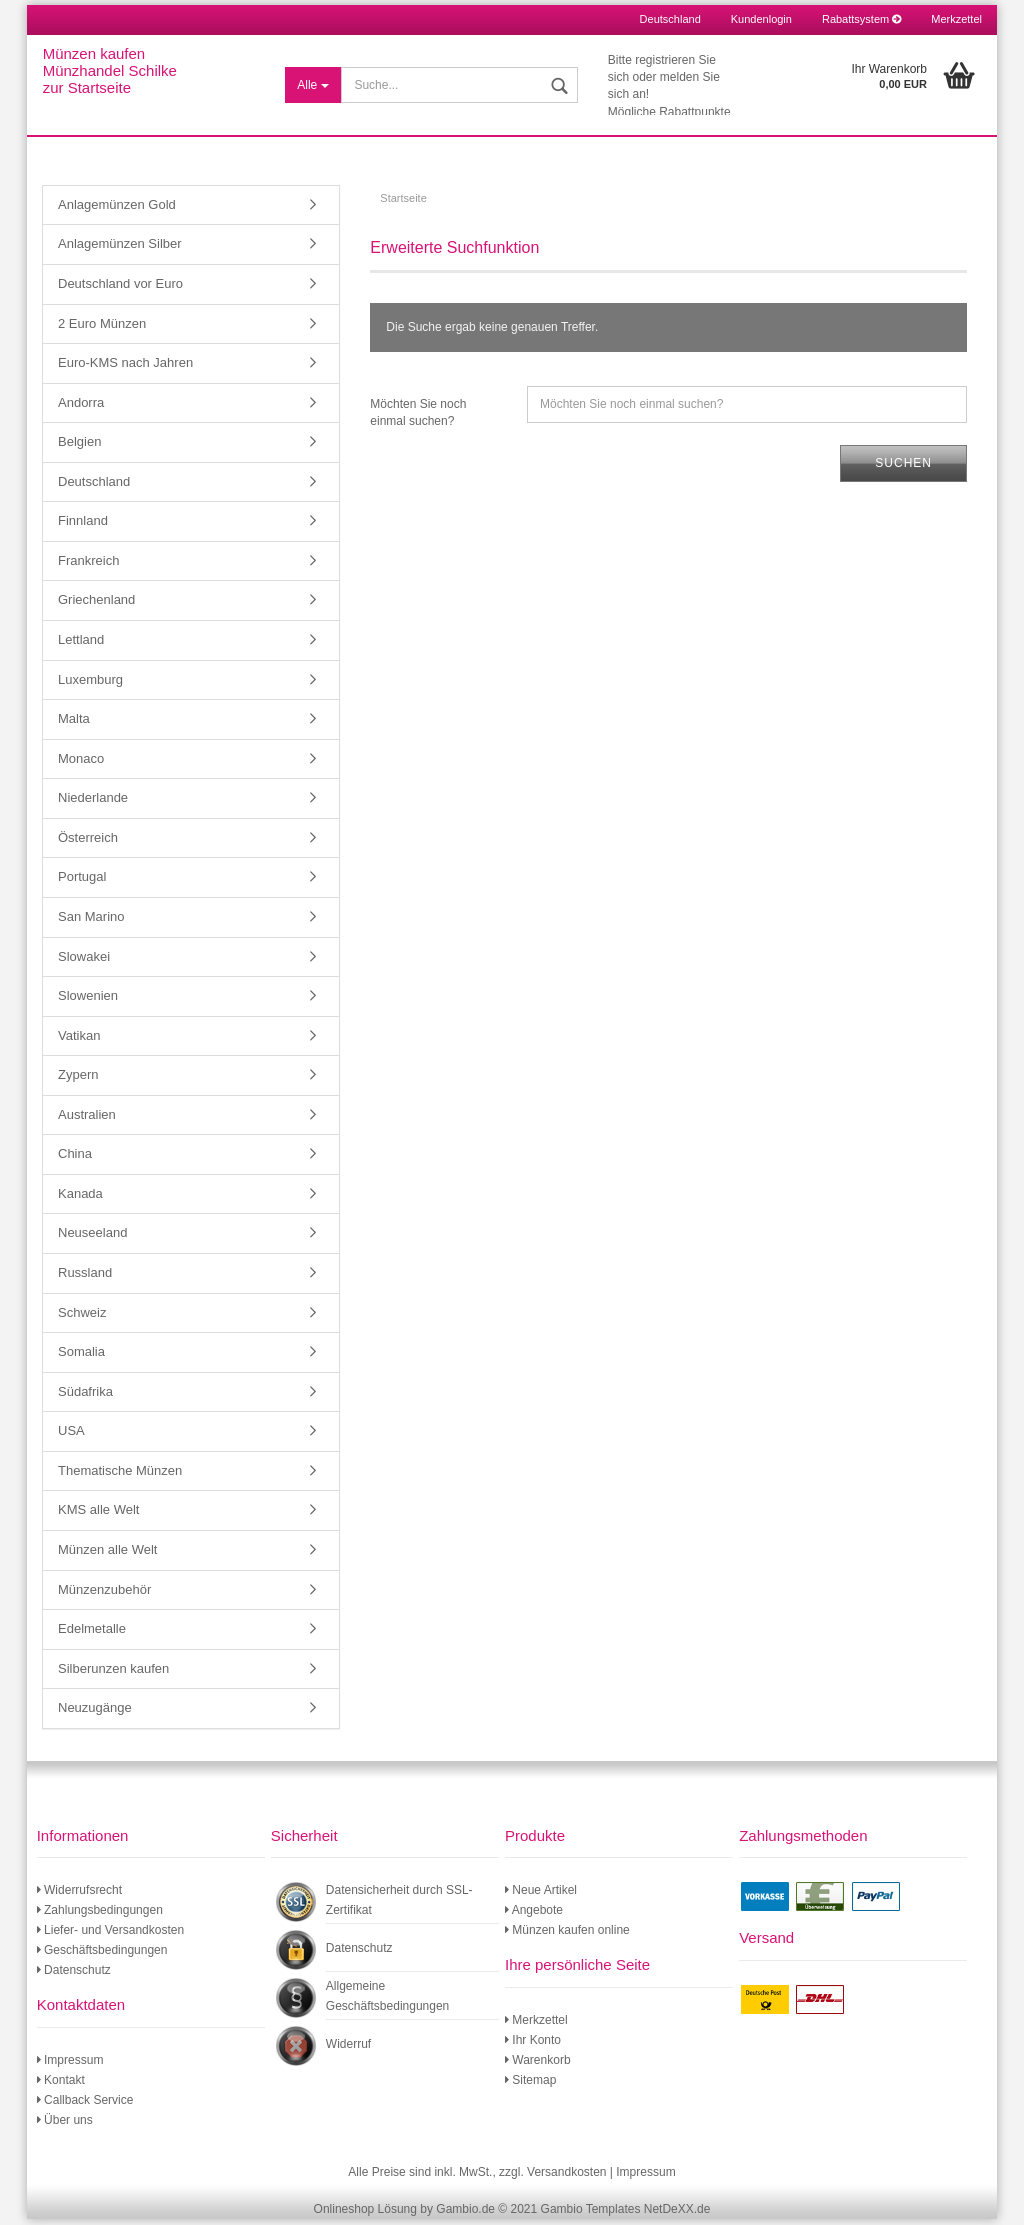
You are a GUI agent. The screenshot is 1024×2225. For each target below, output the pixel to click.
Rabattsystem (861, 19)
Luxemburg (90, 684)
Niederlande (93, 802)
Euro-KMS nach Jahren (125, 367)
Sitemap (530, 2085)
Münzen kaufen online (567, 1936)
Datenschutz (74, 1976)
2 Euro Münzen (102, 328)
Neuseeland (92, 1238)
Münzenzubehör (104, 1594)
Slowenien (88, 1000)
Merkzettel (956, 19)
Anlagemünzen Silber (120, 249)
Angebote (534, 1916)
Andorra (81, 407)
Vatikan (79, 1040)
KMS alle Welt (98, 1515)
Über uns (65, 2125)
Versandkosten (566, 2177)
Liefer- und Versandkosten (110, 1936)
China (75, 1159)
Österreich (88, 842)
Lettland (81, 644)
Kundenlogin (761, 19)
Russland (85, 1277)
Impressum (70, 2065)
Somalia (81, 1356)
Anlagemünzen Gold (117, 209)
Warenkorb (538, 2065)
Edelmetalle (92, 1633)
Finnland (83, 526)
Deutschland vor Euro (120, 288)
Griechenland (96, 605)
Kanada (80, 1198)
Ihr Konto (533, 2045)
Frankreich (88, 565)
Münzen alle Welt (107, 1554)
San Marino (91, 921)
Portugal (82, 882)
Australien (87, 1119)
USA (71, 1435)
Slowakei (84, 961)
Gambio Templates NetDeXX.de (626, 2215)
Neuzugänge (95, 1712)
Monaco (81, 763)
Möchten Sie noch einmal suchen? (418, 417)
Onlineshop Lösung (365, 2215)
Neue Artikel (541, 1896)
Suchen (903, 468)
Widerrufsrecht (79, 1896)
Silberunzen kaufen (113, 1673)
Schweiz (82, 1317)
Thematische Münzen (120, 1475)
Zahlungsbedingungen (100, 1916)
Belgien (79, 446)
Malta (74, 723)
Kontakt (61, 2085)
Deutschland (94, 486)
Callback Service (85, 2105)
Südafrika (85, 1396)
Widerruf (348, 2050)
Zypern (78, 1079)
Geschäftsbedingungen (102, 1956)
